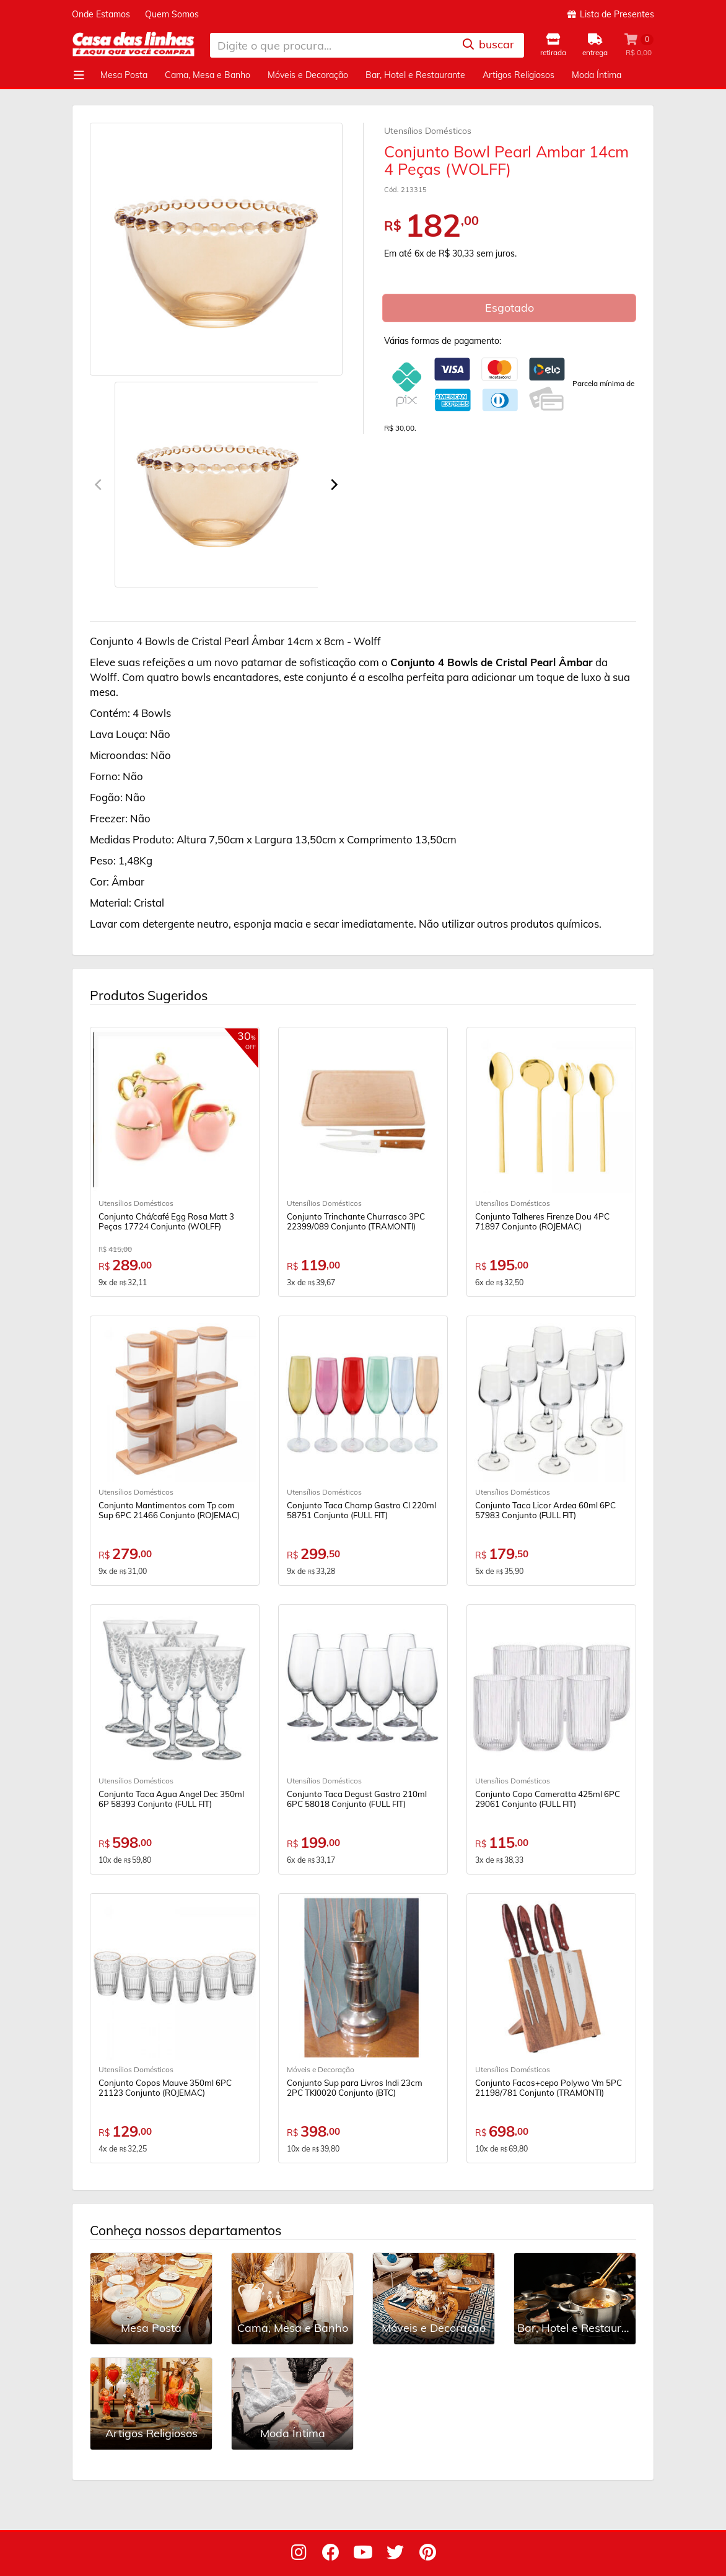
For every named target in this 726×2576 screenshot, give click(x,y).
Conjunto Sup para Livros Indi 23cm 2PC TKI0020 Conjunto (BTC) (354, 2088)
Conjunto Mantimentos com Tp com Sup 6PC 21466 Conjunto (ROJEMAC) (169, 1510)
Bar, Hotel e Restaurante (415, 75)
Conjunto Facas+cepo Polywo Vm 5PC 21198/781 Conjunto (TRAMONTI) (548, 2088)
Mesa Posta (123, 75)
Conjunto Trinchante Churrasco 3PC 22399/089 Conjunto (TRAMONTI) (356, 1221)
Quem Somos (172, 14)
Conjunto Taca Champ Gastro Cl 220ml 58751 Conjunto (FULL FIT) (361, 1510)
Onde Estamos (101, 14)
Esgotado (509, 308)
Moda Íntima (596, 75)
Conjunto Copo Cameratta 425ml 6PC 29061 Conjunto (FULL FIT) (547, 1799)
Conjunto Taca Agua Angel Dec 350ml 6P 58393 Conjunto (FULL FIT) (171, 1799)
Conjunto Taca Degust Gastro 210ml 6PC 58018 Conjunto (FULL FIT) (357, 1799)
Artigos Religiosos (518, 75)
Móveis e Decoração (308, 75)
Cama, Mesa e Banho (207, 75)
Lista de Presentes (611, 14)
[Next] (333, 484)
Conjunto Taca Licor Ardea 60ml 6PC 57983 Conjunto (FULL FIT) (545, 1510)
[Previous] (99, 484)
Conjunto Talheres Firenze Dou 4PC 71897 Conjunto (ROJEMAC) (542, 1221)
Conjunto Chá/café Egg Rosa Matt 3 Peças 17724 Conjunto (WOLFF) (166, 1221)
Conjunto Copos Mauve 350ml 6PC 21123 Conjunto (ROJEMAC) (165, 2088)
